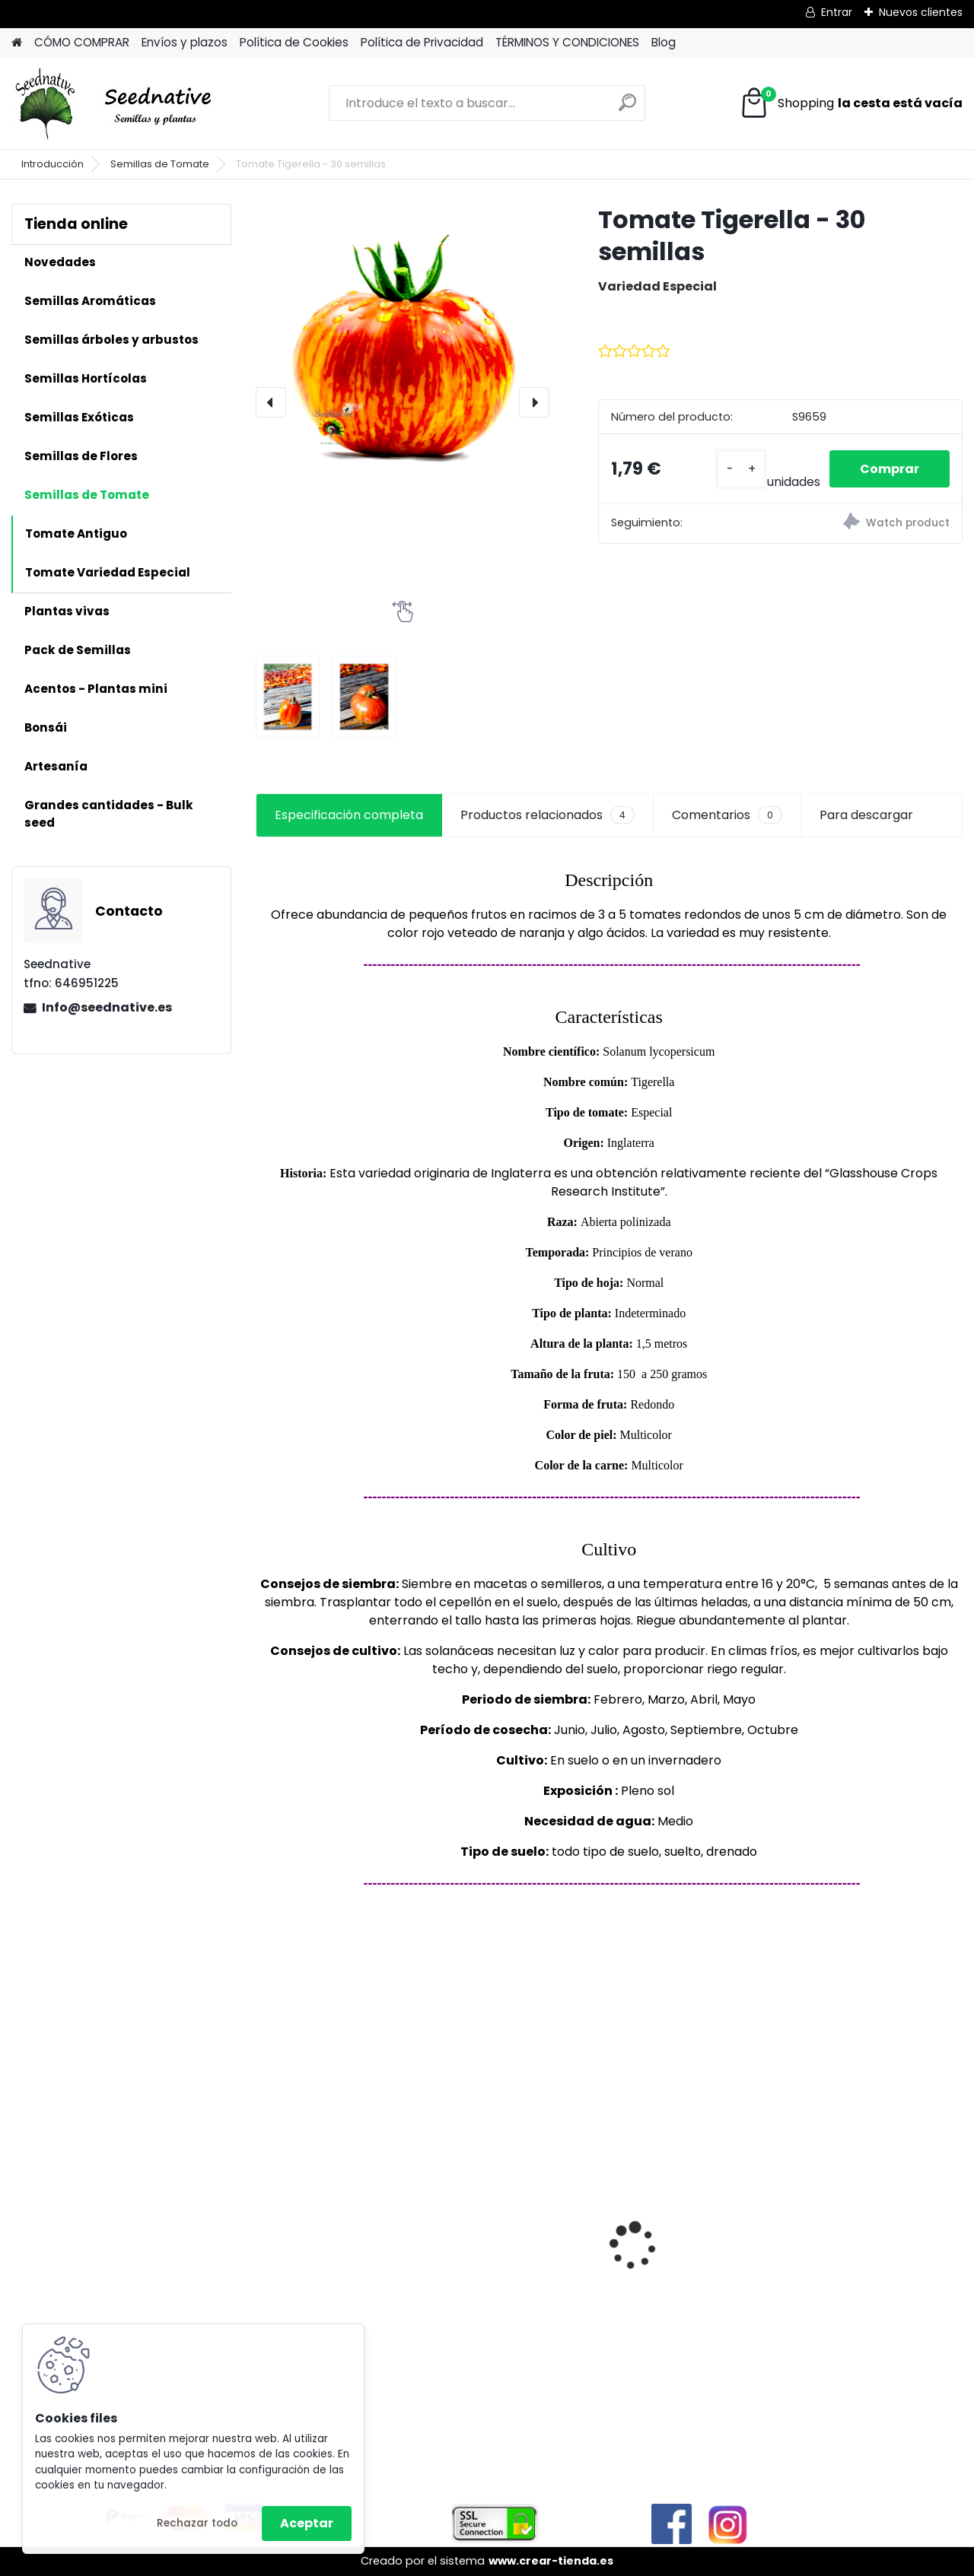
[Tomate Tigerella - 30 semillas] (402, 350)
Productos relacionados (547, 815)
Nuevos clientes (921, 12)
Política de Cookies (294, 42)
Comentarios (727, 815)
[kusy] (741, 469)
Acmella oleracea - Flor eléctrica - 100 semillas (694, 2218)
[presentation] (271, 402)
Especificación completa (349, 815)
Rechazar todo (197, 2523)
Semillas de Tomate (159, 164)
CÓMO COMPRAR (81, 42)
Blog (663, 42)
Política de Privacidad (422, 42)
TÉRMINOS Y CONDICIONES (567, 42)
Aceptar (306, 2523)
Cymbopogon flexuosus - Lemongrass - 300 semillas (875, 2188)
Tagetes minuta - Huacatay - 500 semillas (319, 2256)
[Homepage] (16, 43)
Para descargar (866, 815)
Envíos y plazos (185, 42)
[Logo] (116, 103)
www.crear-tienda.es (551, 2560)
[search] (627, 108)
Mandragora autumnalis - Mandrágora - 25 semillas (497, 2224)
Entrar (836, 12)
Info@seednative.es (107, 1007)
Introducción (52, 164)
